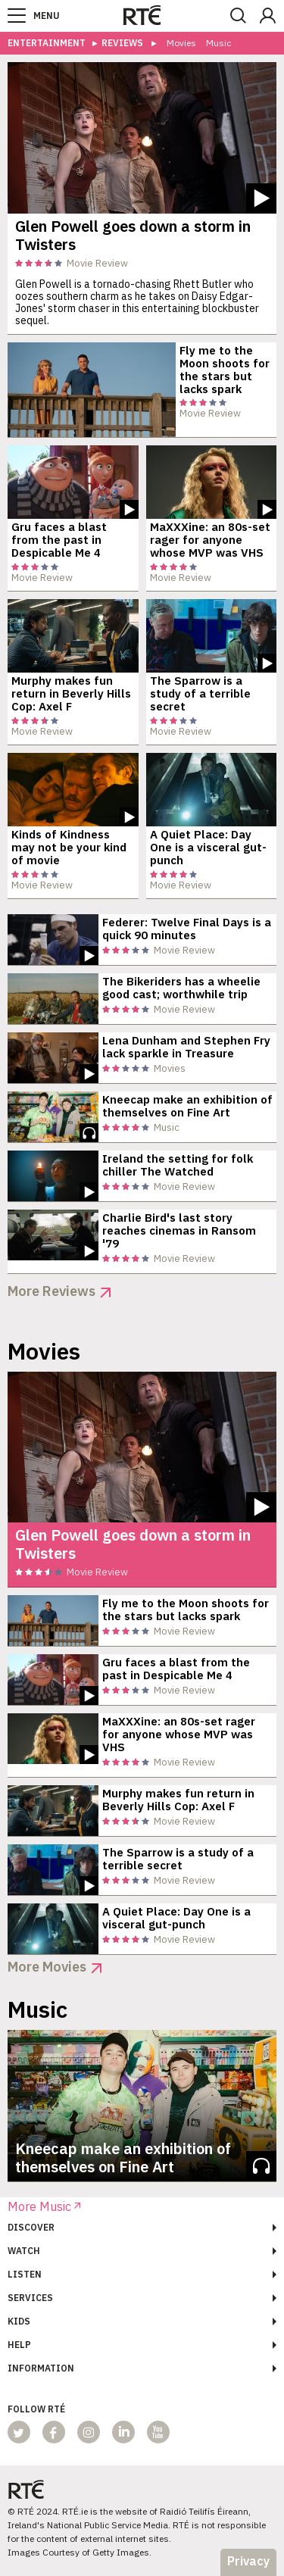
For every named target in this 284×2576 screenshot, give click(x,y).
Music (218, 43)
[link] (142, 15)
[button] (17, 15)
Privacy (248, 2560)
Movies (181, 43)
